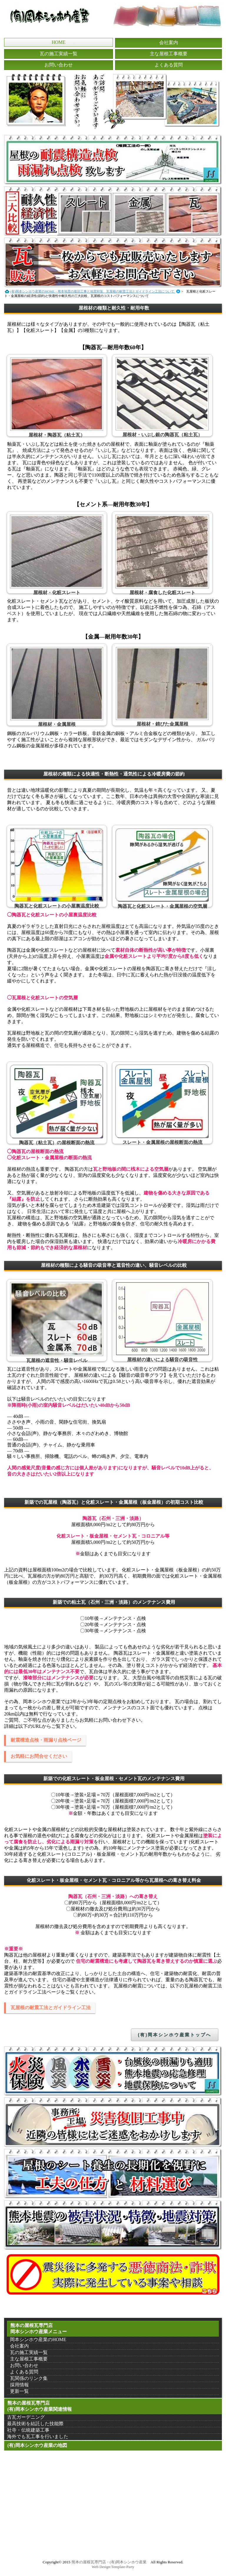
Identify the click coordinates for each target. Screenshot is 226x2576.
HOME (58, 42)
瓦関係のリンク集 (29, 2378)
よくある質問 (168, 64)
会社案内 (168, 42)
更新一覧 (19, 2391)
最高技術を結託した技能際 (35, 2423)
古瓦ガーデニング (26, 2417)
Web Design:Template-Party (113, 2567)
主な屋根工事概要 (168, 53)
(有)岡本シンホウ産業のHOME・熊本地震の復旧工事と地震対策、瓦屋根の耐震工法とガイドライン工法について (92, 291)
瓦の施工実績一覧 (58, 53)
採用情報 (19, 2384)
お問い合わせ (58, 64)
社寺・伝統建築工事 (28, 2430)
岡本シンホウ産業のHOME (38, 2339)
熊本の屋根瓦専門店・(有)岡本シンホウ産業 (109, 2562)
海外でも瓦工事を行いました (37, 2436)
